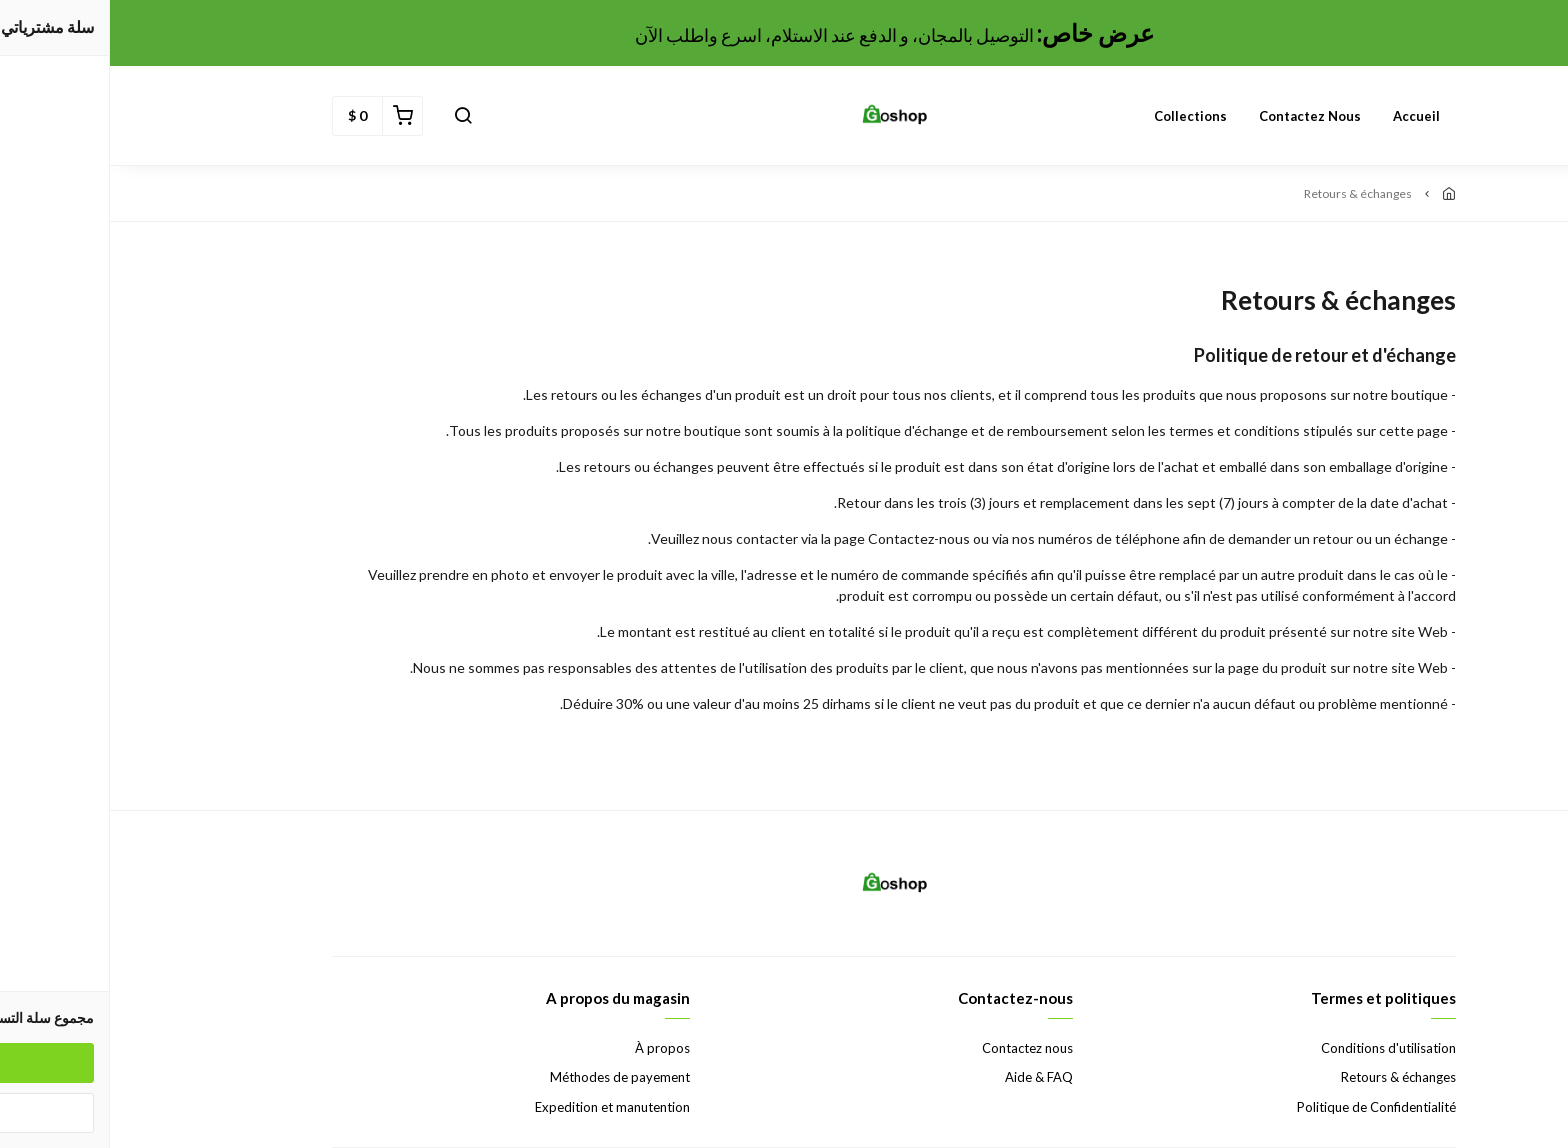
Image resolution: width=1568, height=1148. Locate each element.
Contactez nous (1200, 116)
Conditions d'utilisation (1278, 1048)
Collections (1080, 116)
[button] (353, 116)
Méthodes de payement (510, 1077)
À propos (552, 1048)
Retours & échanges (1288, 1077)
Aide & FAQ (929, 1077)
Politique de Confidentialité (1266, 1107)
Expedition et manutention (502, 1107)
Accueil (1306, 116)
